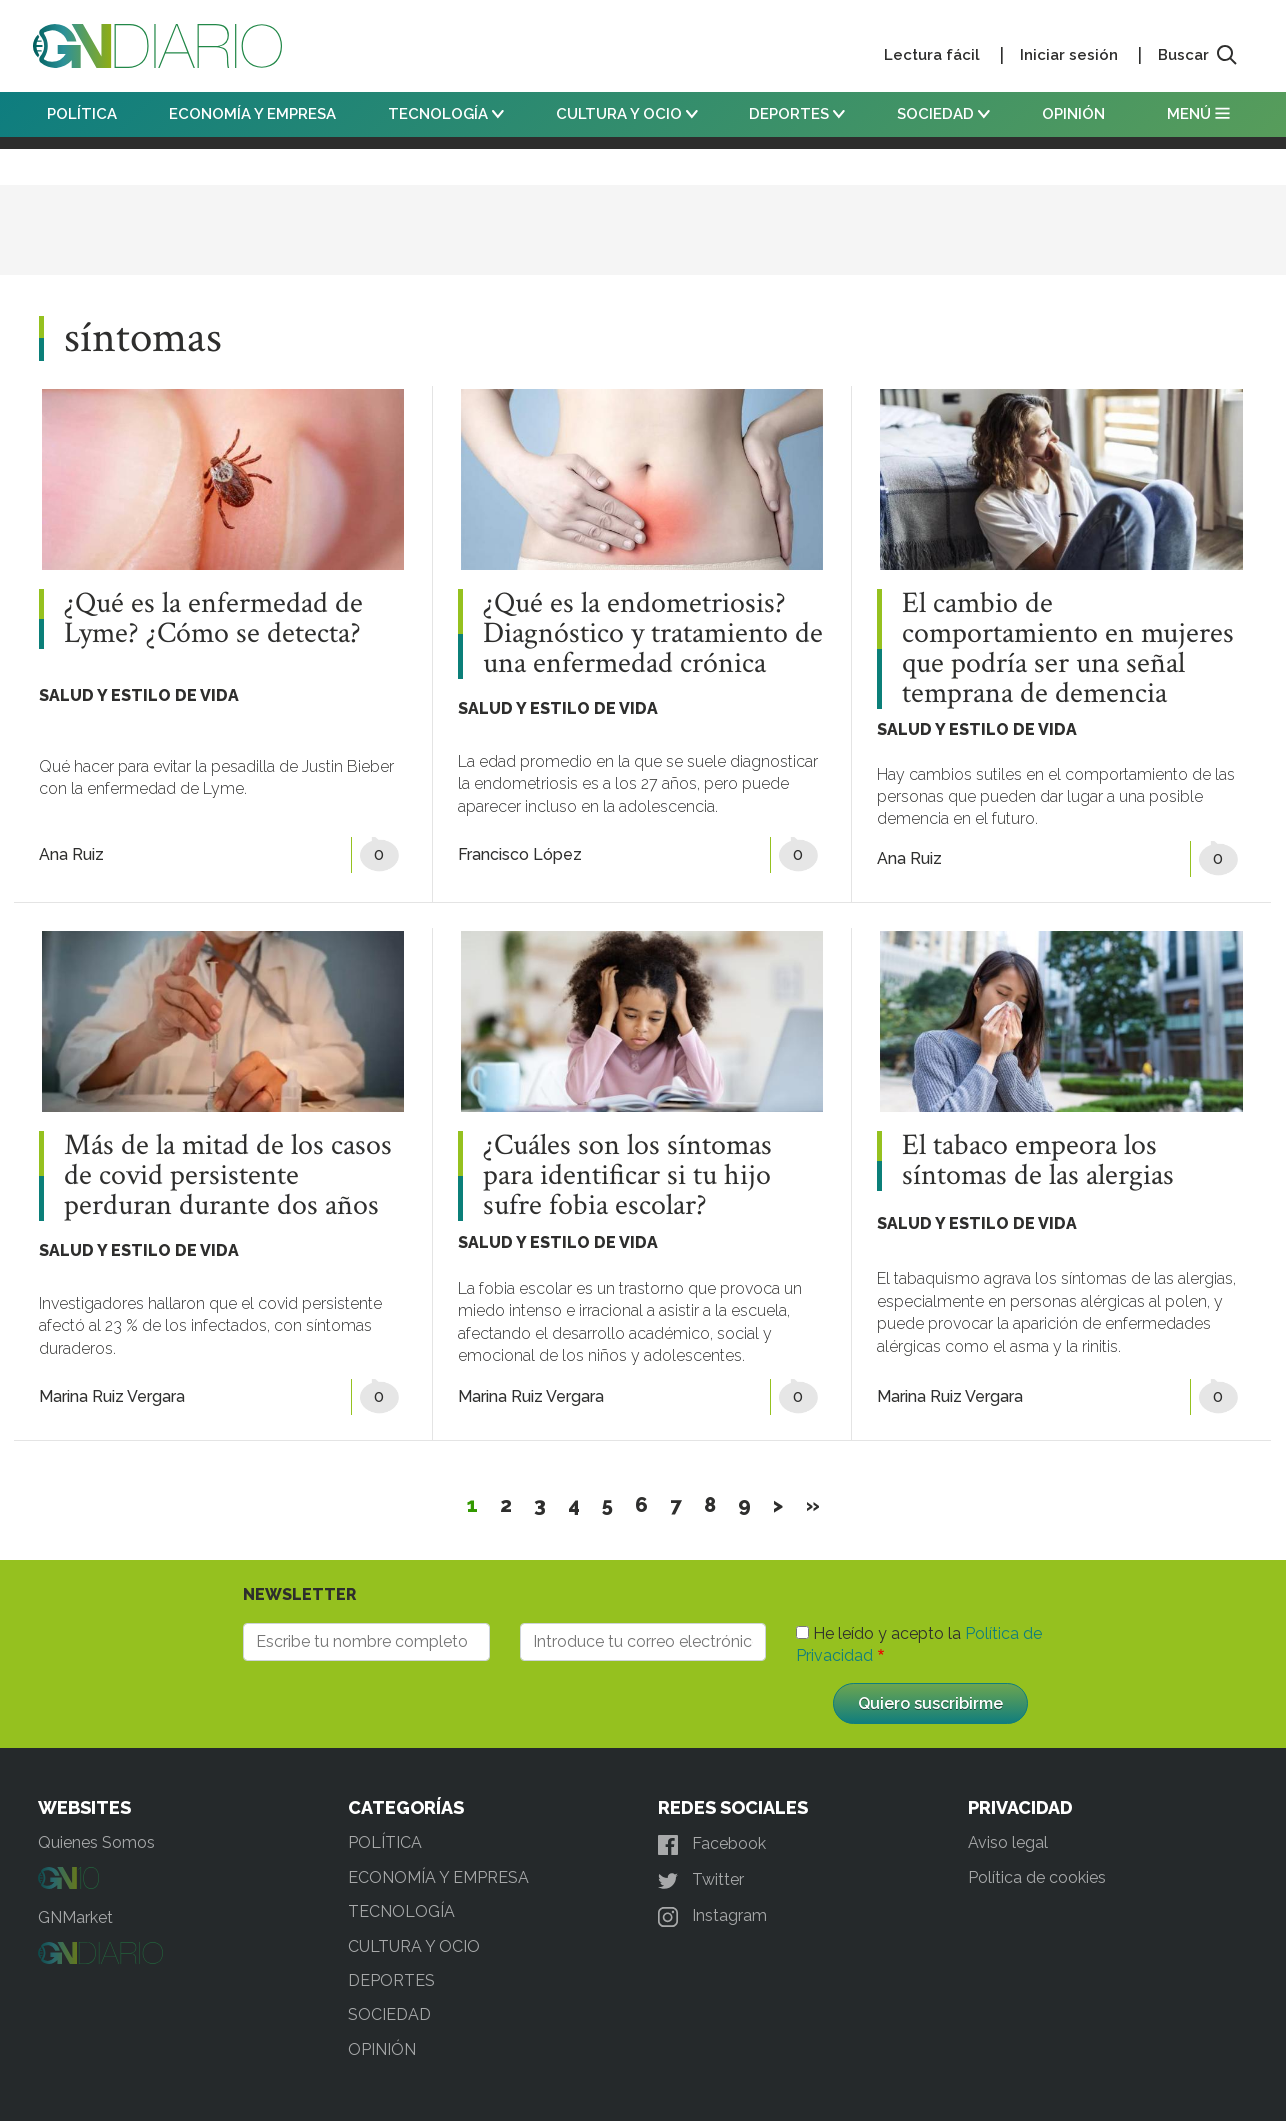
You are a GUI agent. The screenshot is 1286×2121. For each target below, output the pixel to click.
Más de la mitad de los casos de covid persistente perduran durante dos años (228, 1176)
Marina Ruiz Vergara (112, 1396)
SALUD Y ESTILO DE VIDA (139, 695)
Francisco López (520, 854)
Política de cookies (1037, 1877)
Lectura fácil (932, 55)
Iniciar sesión (1069, 55)
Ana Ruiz (71, 854)
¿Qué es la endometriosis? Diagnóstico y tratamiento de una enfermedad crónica (653, 634)
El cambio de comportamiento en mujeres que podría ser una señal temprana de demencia (1068, 649)
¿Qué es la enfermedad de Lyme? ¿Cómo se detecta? (213, 619)
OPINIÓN (1073, 114)
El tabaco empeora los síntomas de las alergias (1038, 1161)
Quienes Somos (96, 1842)
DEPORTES (797, 114)
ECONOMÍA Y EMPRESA (252, 114)
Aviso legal (1008, 1842)
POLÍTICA (82, 114)
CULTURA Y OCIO (627, 114)
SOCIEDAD (943, 114)
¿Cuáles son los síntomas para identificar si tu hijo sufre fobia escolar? (627, 1176)
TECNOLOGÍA (446, 114)
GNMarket (75, 1917)
